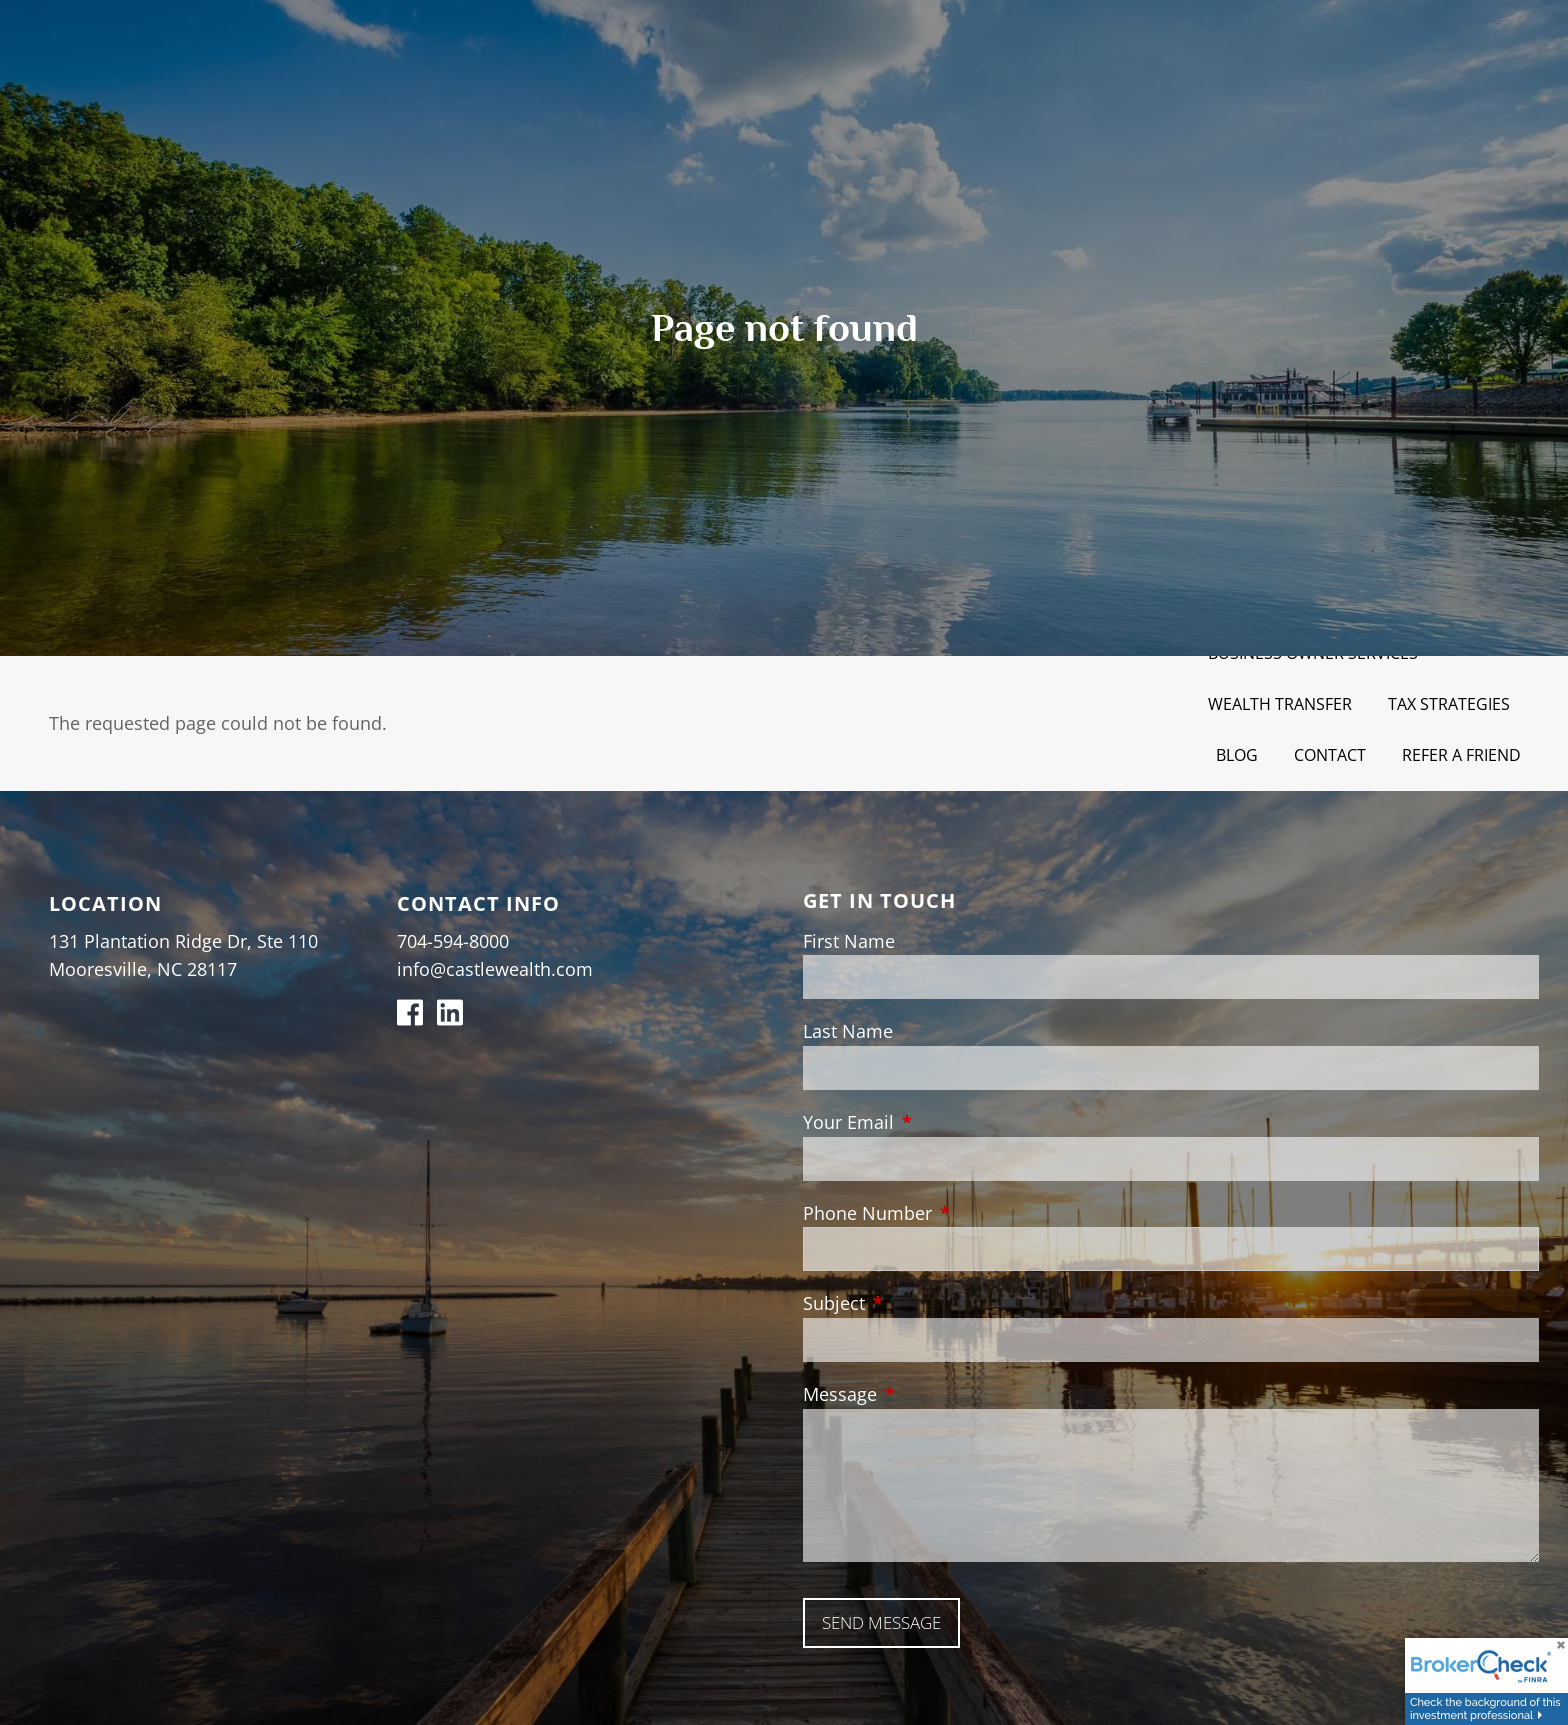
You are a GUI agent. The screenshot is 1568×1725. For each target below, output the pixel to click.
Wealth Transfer (1280, 704)
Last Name (848, 1031)
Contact (1330, 755)
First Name (849, 941)
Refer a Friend (1461, 755)
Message (931, 1394)
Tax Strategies (1449, 704)
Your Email (940, 1122)
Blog (1237, 755)
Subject (925, 1303)
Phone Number (959, 1213)
